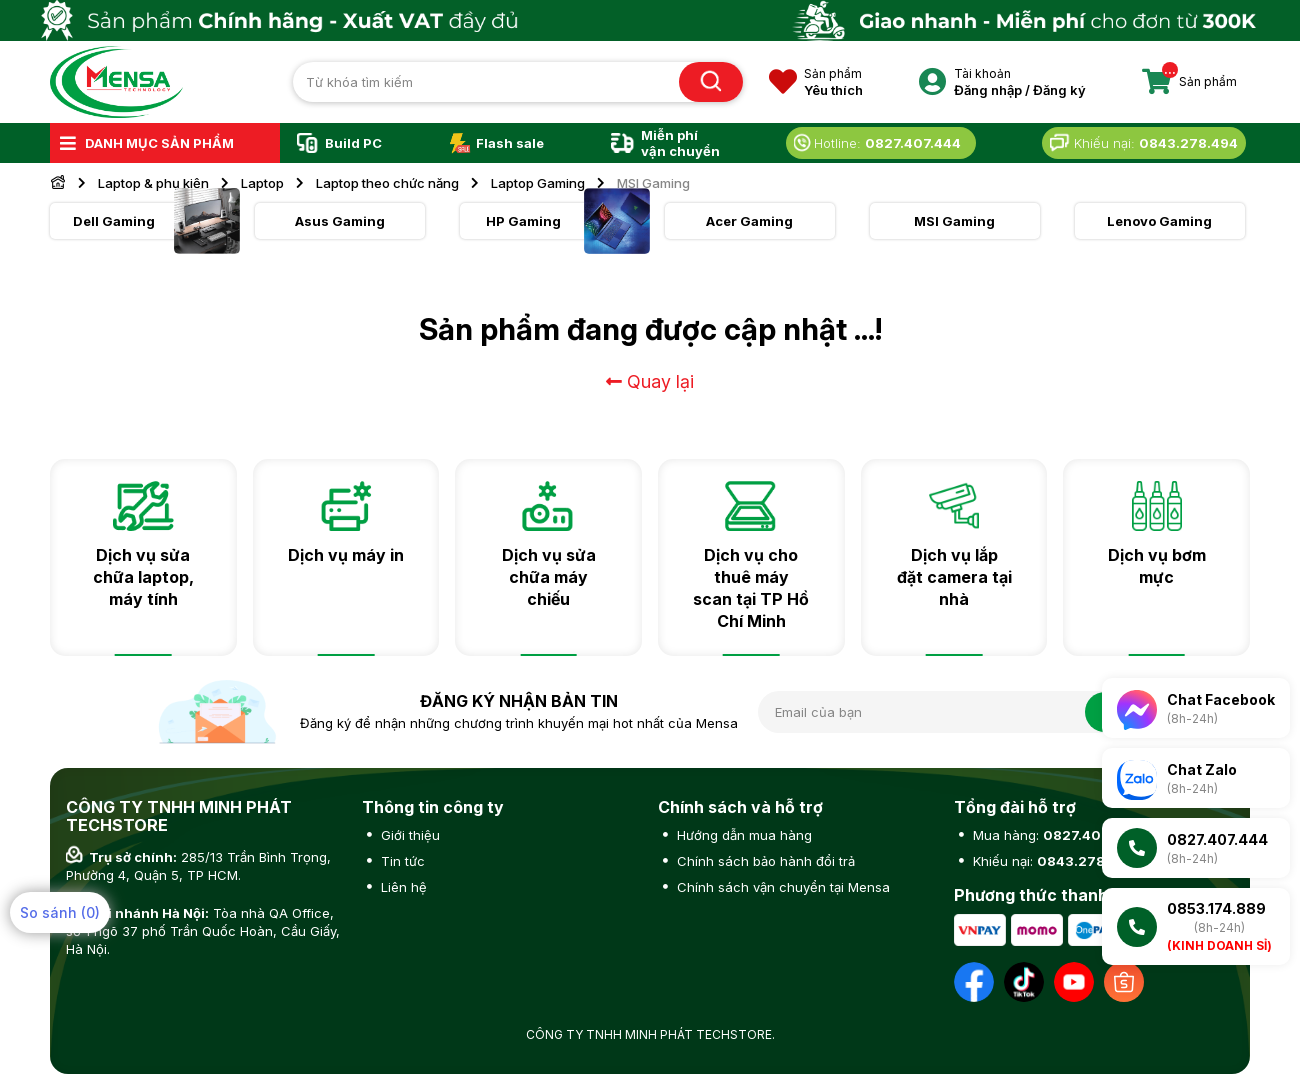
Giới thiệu (408, 835)
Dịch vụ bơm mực (1157, 566)
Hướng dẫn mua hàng (742, 835)
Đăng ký (1059, 90)
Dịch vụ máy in (346, 555)
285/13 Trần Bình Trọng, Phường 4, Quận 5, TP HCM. (198, 866)
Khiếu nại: (1052, 861)
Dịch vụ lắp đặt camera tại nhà (954, 577)
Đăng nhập (988, 90)
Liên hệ (402, 887)
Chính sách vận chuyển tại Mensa (781, 887)
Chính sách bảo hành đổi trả (764, 861)
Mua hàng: (1054, 835)
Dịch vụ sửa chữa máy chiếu (549, 577)
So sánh (60, 912)
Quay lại (650, 381)
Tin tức (401, 861)
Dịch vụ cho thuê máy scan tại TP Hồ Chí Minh (751, 588)
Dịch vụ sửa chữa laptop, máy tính (143, 577)
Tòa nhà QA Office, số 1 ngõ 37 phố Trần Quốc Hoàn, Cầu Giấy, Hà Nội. (203, 931)
